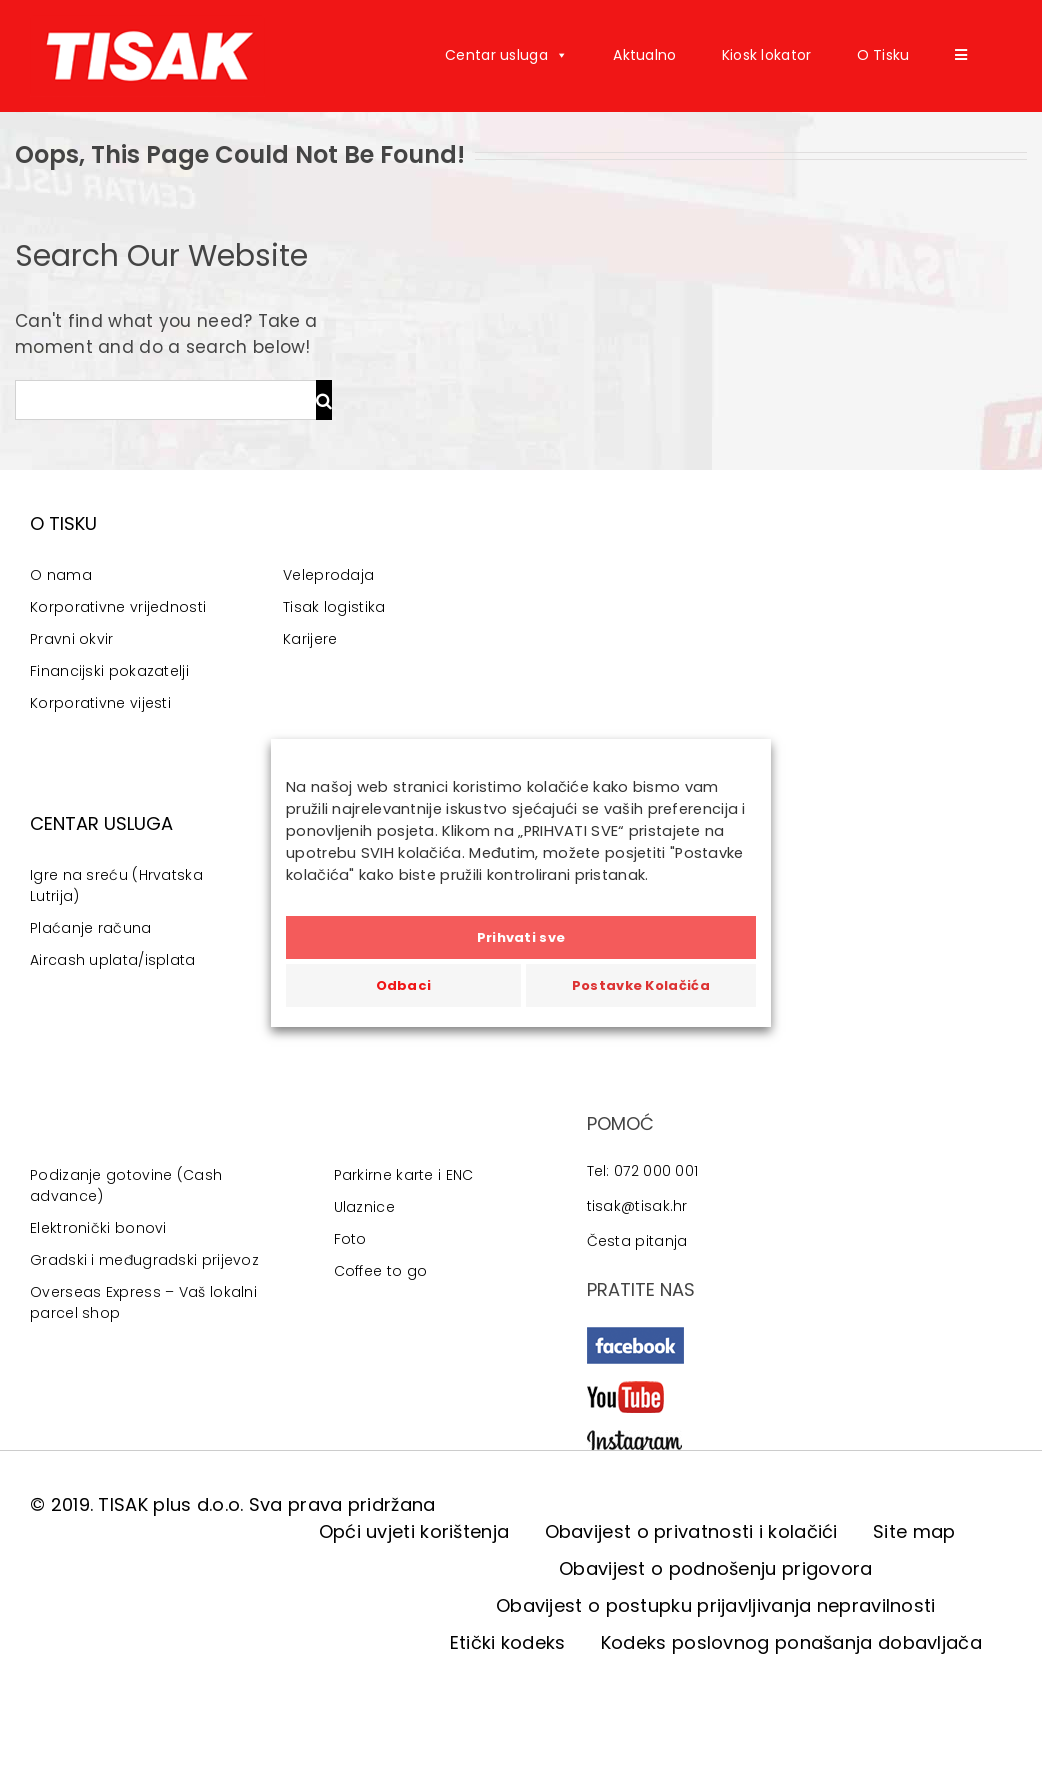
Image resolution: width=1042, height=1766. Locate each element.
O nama (61, 575)
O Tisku (883, 55)
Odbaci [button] (404, 985)
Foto (350, 1239)
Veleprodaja (328, 575)
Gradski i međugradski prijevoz (144, 1260)
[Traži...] (165, 400)
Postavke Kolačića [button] (641, 985)
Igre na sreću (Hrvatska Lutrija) (116, 885)
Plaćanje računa (91, 928)
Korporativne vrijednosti (118, 607)
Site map (914, 1531)
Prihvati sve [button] (521, 937)
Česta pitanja (637, 1241)
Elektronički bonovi (98, 1228)
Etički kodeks (508, 1642)
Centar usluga (506, 55)
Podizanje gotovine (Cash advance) (126, 1185)
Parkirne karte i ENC (404, 1175)
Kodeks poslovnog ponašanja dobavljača (791, 1642)
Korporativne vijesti (100, 703)
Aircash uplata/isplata (113, 960)
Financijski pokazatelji (109, 671)
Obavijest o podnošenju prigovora (716, 1568)
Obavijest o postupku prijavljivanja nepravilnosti (716, 1605)
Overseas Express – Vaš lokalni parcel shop (143, 1302)
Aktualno (644, 55)
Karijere (310, 639)
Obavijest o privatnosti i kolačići (691, 1531)
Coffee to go (381, 1271)
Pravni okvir (72, 639)
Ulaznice (364, 1207)
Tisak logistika (334, 607)
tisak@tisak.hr (637, 1206)
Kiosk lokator (767, 55)
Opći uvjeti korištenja (414, 1531)
